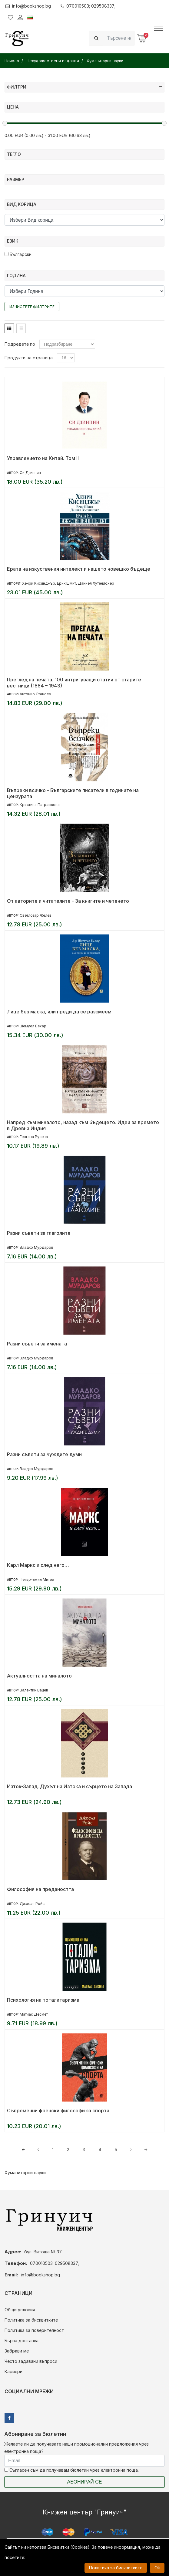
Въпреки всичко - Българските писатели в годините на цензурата (73, 793)
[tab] (9, 328)
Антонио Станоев (35, 694)
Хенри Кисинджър (38, 583)
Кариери (13, 2371)
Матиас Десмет (34, 2014)
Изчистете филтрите (32, 306)
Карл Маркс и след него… (38, 1565)
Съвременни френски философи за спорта (58, 2110)
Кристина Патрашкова (40, 804)
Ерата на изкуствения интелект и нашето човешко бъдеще (78, 569)
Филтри (84, 86)
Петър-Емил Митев (37, 1579)
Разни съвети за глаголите (39, 1233)
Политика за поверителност (34, 2330)
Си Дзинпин (30, 472)
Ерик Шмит (66, 583)
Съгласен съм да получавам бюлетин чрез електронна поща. (71, 2470)
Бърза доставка (21, 2340)
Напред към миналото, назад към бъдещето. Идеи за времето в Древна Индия (83, 1125)
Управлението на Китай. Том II (43, 458)
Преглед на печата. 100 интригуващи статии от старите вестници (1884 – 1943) (74, 683)
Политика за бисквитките (31, 2319)
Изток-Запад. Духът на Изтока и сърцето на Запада (69, 1786)
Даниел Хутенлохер (96, 583)
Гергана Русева (34, 1136)
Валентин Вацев (34, 1690)
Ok (157, 2567)
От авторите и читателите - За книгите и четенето (68, 901)
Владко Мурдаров (36, 1247)
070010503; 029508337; (88, 5)
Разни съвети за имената (37, 1344)
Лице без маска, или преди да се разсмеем (59, 1012)
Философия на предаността (40, 1889)
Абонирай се (84, 2481)
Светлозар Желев (35, 915)
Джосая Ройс (32, 1903)
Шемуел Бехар (33, 1026)
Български (18, 254)
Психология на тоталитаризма (43, 2000)
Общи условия (20, 2309)
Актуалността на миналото (39, 1676)
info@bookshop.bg (28, 5)
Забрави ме (17, 2350)
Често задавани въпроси (31, 2361)
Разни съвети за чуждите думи (44, 1454)
